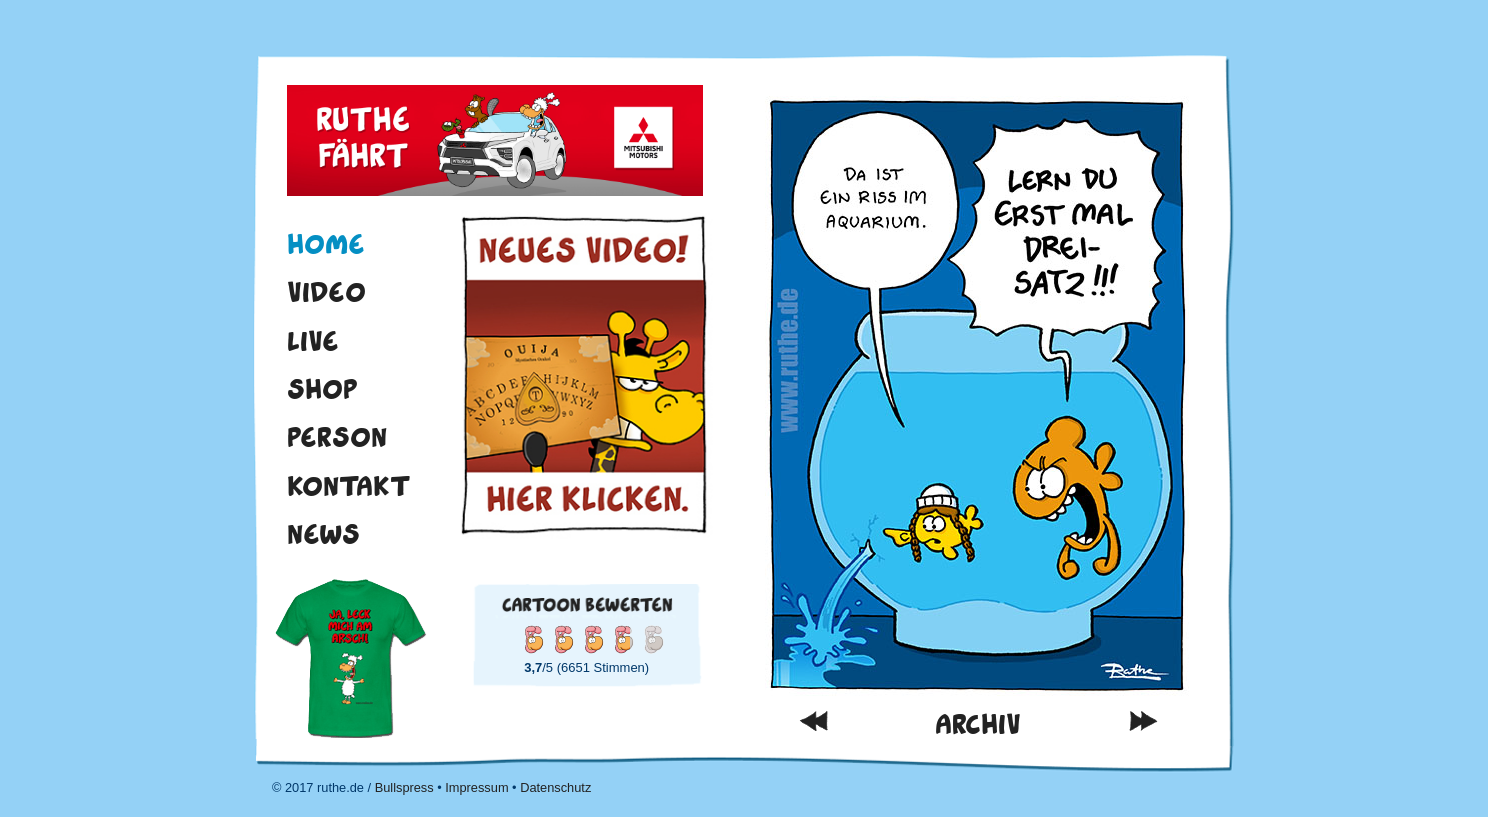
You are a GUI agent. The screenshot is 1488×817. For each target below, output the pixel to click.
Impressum (476, 787)
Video (326, 292)
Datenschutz (555, 787)
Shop (322, 389)
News (323, 534)
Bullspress (404, 787)
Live (313, 341)
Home (326, 244)
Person (337, 437)
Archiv (978, 724)
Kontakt (349, 486)
